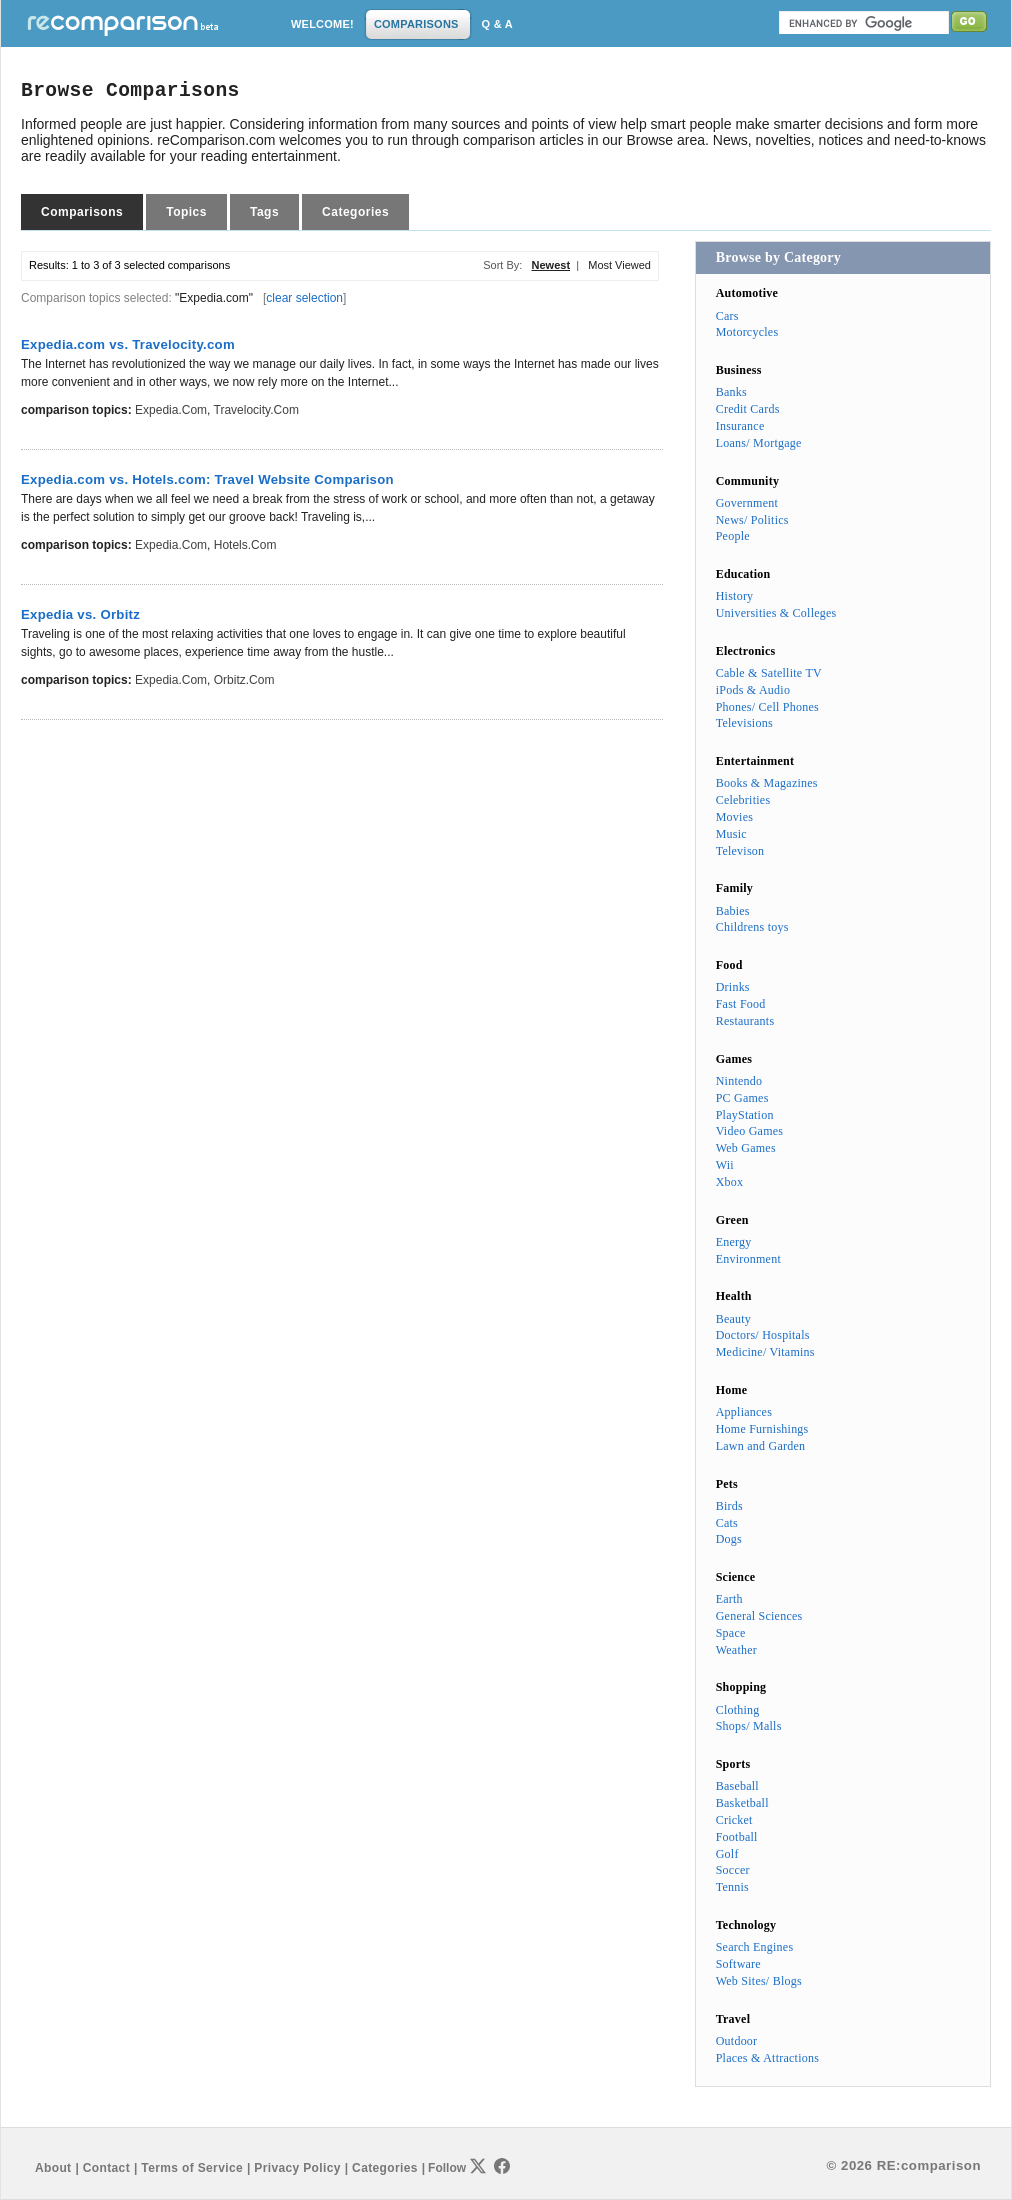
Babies (733, 911)
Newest (551, 265)
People (733, 536)
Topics (186, 212)
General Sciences (759, 1616)
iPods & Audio (753, 690)
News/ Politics (752, 520)
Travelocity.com (256, 410)
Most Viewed (619, 265)
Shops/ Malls (749, 1726)
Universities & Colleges (776, 613)
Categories (355, 212)
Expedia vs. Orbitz (80, 614)
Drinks (733, 987)
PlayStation (745, 1115)
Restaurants (745, 1021)
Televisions (744, 723)
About (53, 2168)
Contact (106, 2168)
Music (731, 834)
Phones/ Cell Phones (767, 707)
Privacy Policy (297, 2168)
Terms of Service (192, 2168)
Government (747, 503)
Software (738, 1964)
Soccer (733, 1870)
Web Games (746, 1148)
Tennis (732, 1887)
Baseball (737, 1786)
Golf (727, 1854)
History (735, 596)
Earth (729, 1599)
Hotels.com (245, 545)
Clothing (738, 1710)
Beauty (733, 1319)
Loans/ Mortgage (759, 443)
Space (731, 1633)
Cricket (734, 1820)
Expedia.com (171, 410)
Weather (736, 1650)
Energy (734, 1242)
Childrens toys (752, 927)
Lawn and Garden (761, 1446)
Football (737, 1837)
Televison (740, 851)
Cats (727, 1523)
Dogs (729, 1539)
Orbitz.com (244, 680)
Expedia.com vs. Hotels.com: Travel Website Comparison (207, 479)
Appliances (744, 1412)
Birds (729, 1506)
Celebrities (743, 800)
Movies (734, 817)
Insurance (740, 426)
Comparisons (82, 212)
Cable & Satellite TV (769, 673)
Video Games (750, 1131)
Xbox (730, 1182)
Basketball (742, 1803)
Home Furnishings (762, 1429)
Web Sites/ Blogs (759, 1981)
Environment (748, 1259)
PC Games (742, 1098)
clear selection (304, 298)
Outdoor (737, 2041)
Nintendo (739, 1081)
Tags (264, 212)
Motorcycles (747, 332)
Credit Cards (748, 409)
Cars (727, 316)
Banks (731, 392)
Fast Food (741, 1004)
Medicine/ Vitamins (765, 1352)
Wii (725, 1165)
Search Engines (755, 1947)
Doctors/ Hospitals (763, 1335)
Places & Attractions (767, 2058)
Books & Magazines (767, 783)
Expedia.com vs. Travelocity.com (128, 344)
